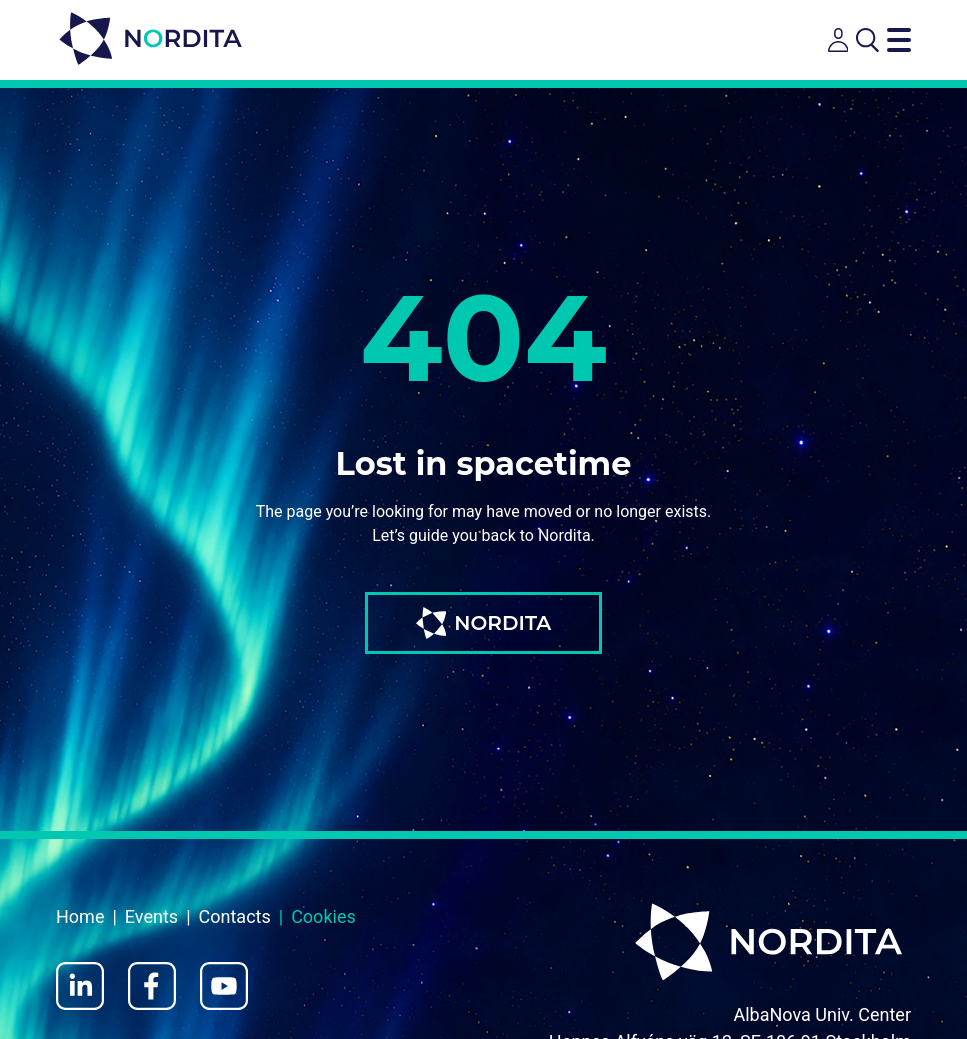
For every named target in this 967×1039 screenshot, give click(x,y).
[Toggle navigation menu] (899, 40)
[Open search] (867, 40)
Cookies (323, 916)
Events (151, 916)
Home (80, 916)
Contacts (235, 916)
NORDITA (483, 623)
